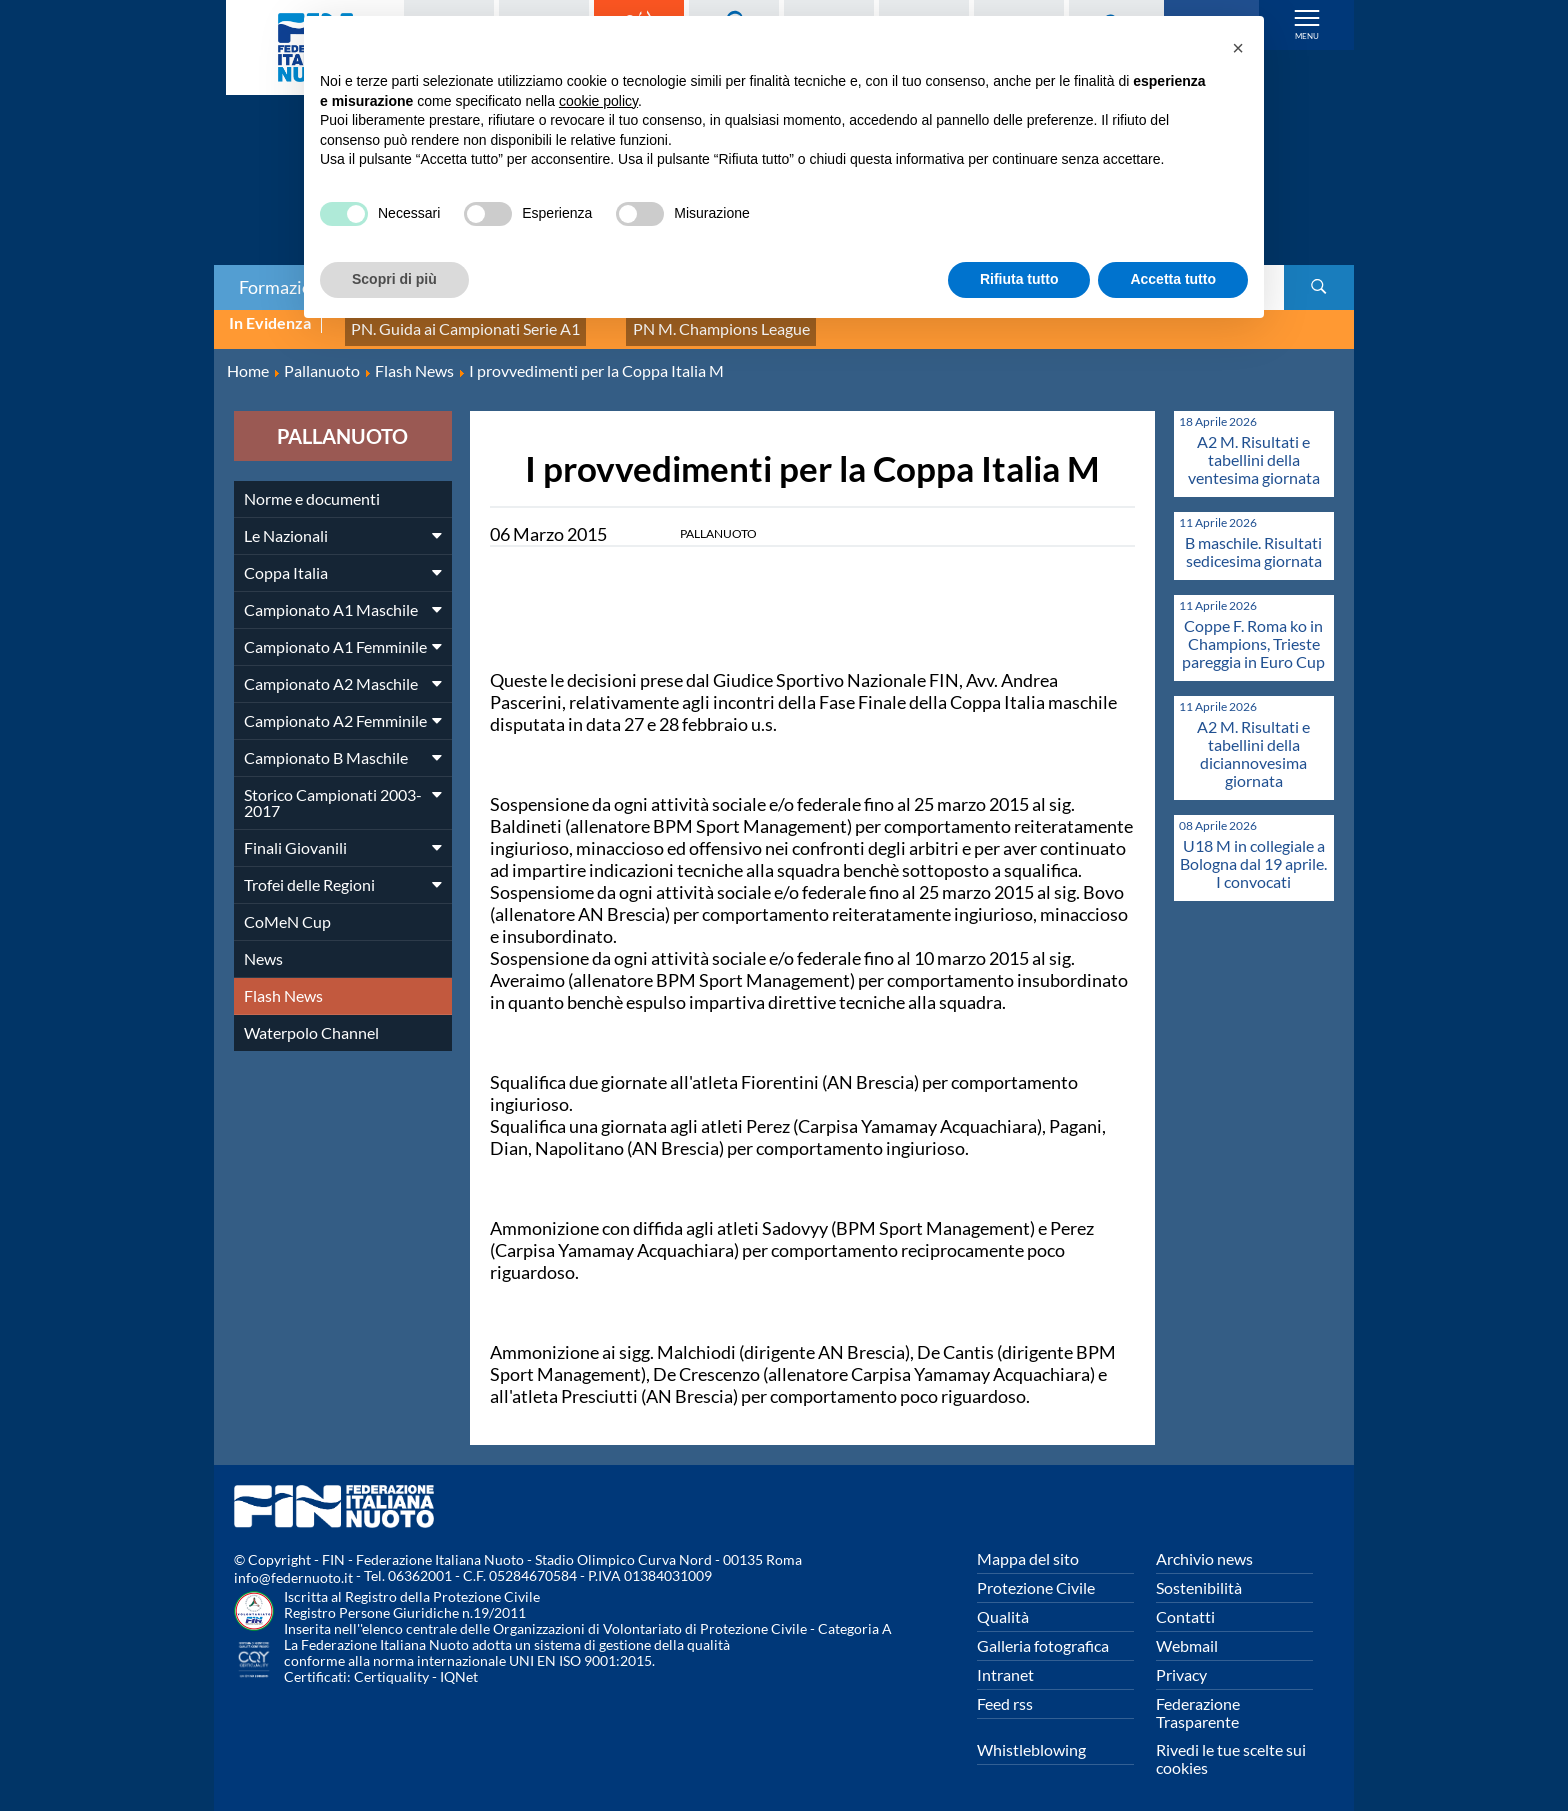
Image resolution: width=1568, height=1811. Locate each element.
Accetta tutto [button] (1173, 279)
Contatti (1185, 1605)
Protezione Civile (1036, 1576)
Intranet (1005, 1663)
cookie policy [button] (598, 101)
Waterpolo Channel (311, 1021)
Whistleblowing (1031, 1738)
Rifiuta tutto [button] (1019, 279)
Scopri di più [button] (394, 279)
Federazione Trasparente (1198, 1701)
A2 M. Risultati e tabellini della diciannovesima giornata (1253, 742)
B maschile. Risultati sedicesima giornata (1253, 540)
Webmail (1187, 1634)
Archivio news (1204, 1547)
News (263, 947)
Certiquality (391, 1665)
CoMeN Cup (287, 910)
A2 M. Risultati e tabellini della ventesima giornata (1254, 448)
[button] (1238, 48)
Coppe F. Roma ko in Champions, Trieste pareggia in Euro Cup (1253, 632)
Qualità (1003, 1605)
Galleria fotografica (1043, 1634)
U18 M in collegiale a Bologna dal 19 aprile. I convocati (1253, 852)
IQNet (459, 1665)
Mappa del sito (1028, 1547)
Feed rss (1005, 1692)
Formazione (285, 287)
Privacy (1181, 1663)
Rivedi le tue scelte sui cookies (1231, 1747)
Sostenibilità (1199, 1576)
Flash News (283, 984)
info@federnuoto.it (293, 1566)
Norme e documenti (312, 487)
